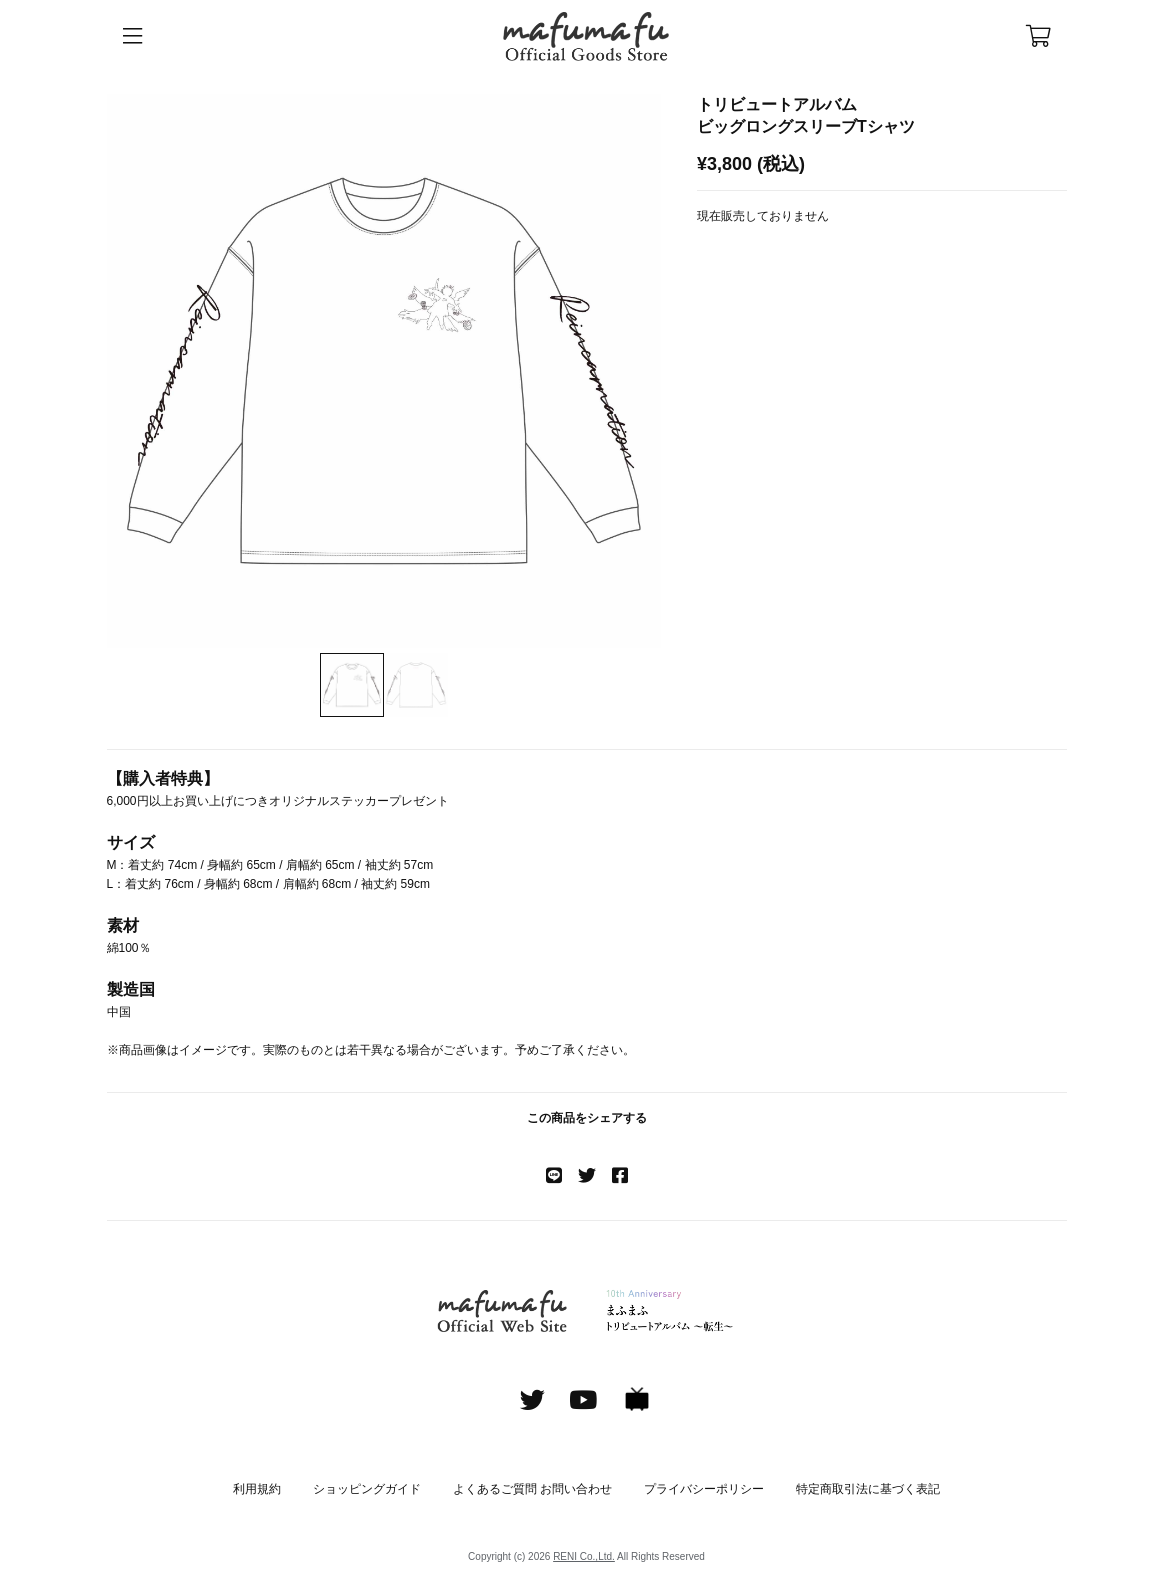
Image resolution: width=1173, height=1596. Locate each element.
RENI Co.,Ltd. (584, 1556)
